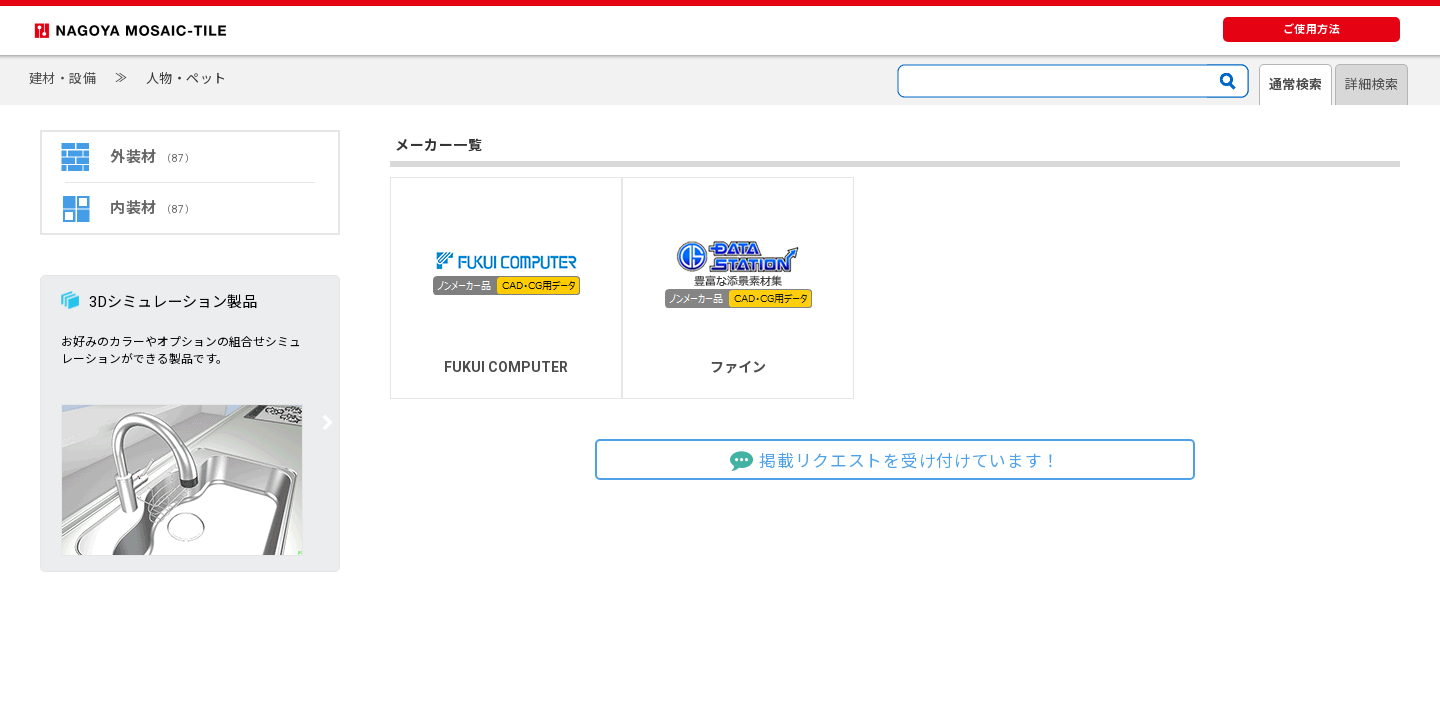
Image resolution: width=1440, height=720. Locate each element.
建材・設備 (63, 78)
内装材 (152, 208)
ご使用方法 (1312, 29)
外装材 (152, 157)
